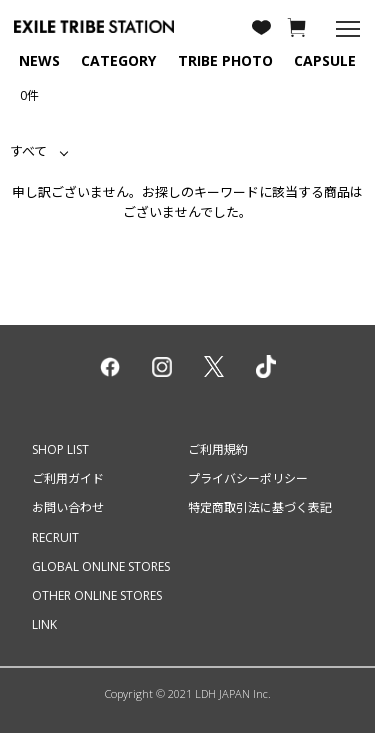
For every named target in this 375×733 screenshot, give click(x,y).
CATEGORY (118, 60)
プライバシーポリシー (248, 478)
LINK (44, 624)
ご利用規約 (218, 449)
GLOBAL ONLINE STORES (101, 566)
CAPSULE (325, 60)
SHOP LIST (60, 449)
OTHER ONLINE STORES (97, 595)
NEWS (39, 60)
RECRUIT (55, 537)
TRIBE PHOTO (225, 60)
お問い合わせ (68, 507)
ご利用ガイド (68, 478)
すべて (28, 151)
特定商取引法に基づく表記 (260, 507)
